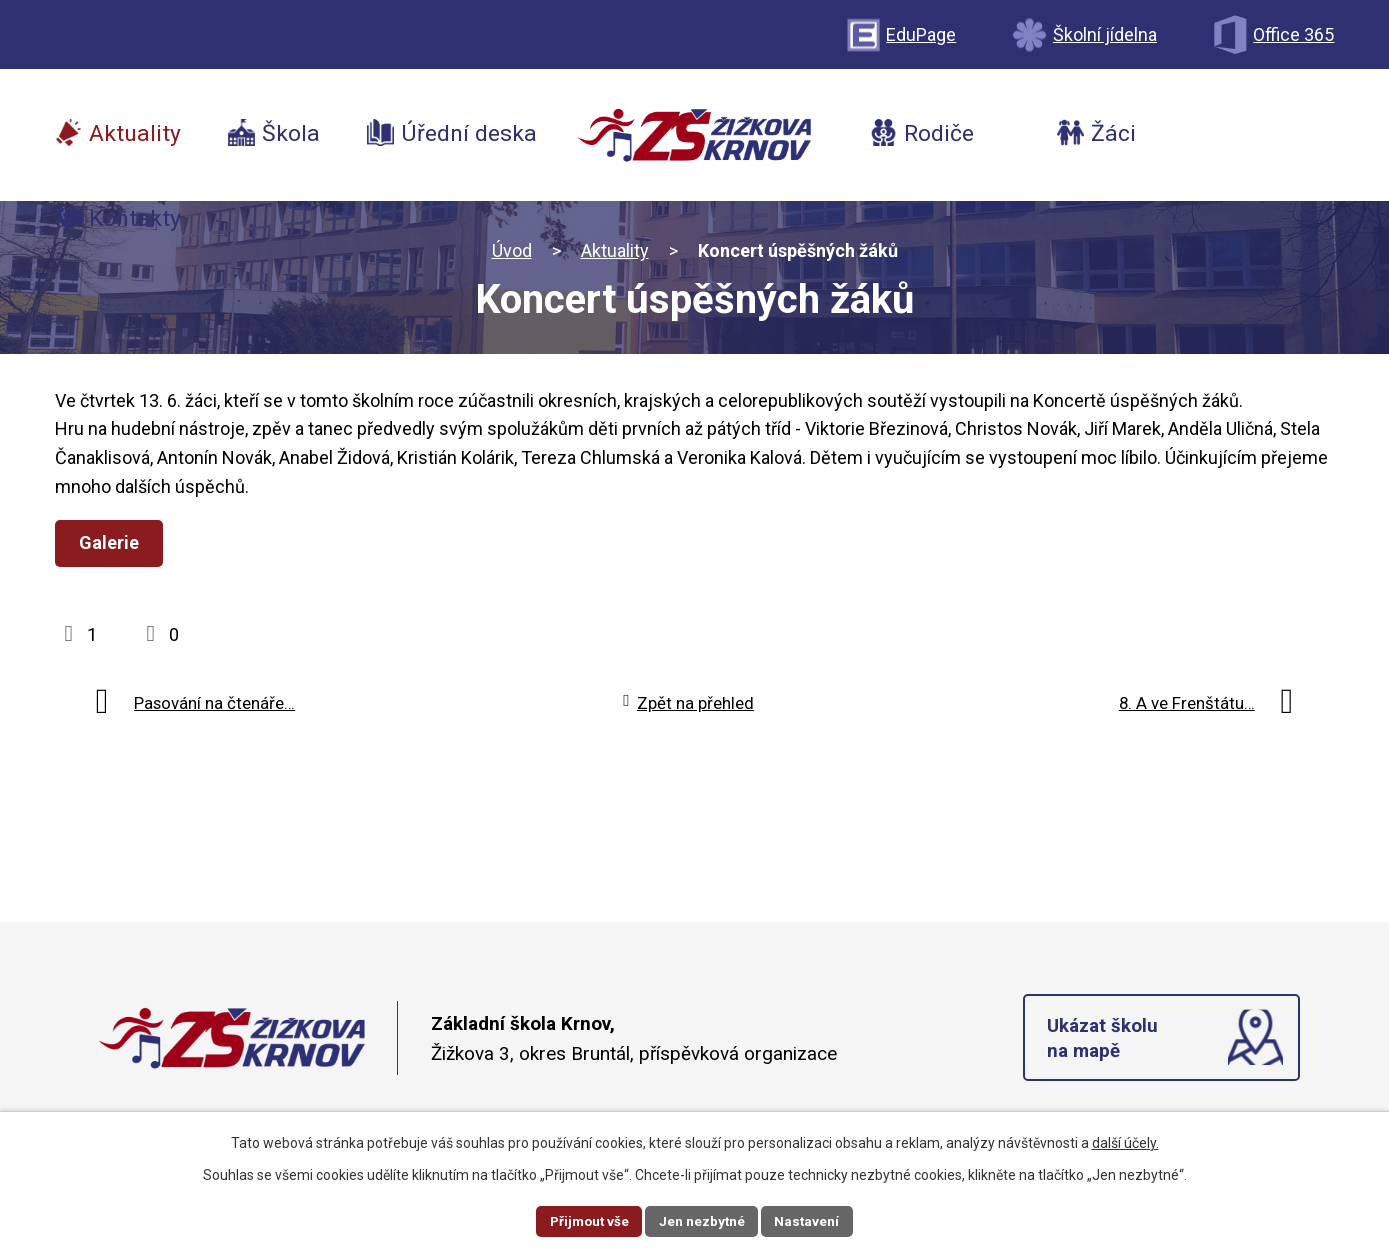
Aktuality (615, 250)
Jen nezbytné (703, 1220)
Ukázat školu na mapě (1103, 1041)
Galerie (112, 542)
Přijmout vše (587, 1220)
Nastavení (811, 1220)
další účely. (1125, 1142)
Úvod (512, 250)
